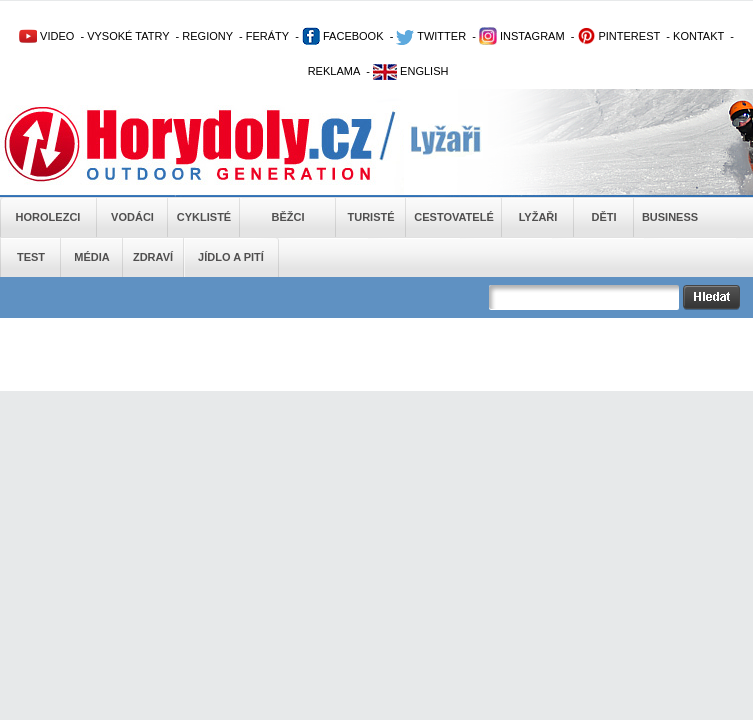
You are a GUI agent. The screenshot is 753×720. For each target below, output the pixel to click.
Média (91, 257)
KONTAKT (698, 36)
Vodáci (132, 217)
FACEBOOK (343, 36)
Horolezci (48, 217)
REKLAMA (334, 71)
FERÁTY (267, 36)
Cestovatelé (453, 217)
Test (31, 257)
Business (670, 217)
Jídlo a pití (231, 257)
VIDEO (46, 36)
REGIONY (207, 36)
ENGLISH (410, 71)
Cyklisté (204, 217)
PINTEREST (618, 36)
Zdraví (153, 257)
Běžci (288, 217)
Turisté (370, 217)
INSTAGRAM (522, 36)
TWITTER (431, 36)
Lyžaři (538, 217)
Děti (603, 217)
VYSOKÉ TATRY (128, 36)
